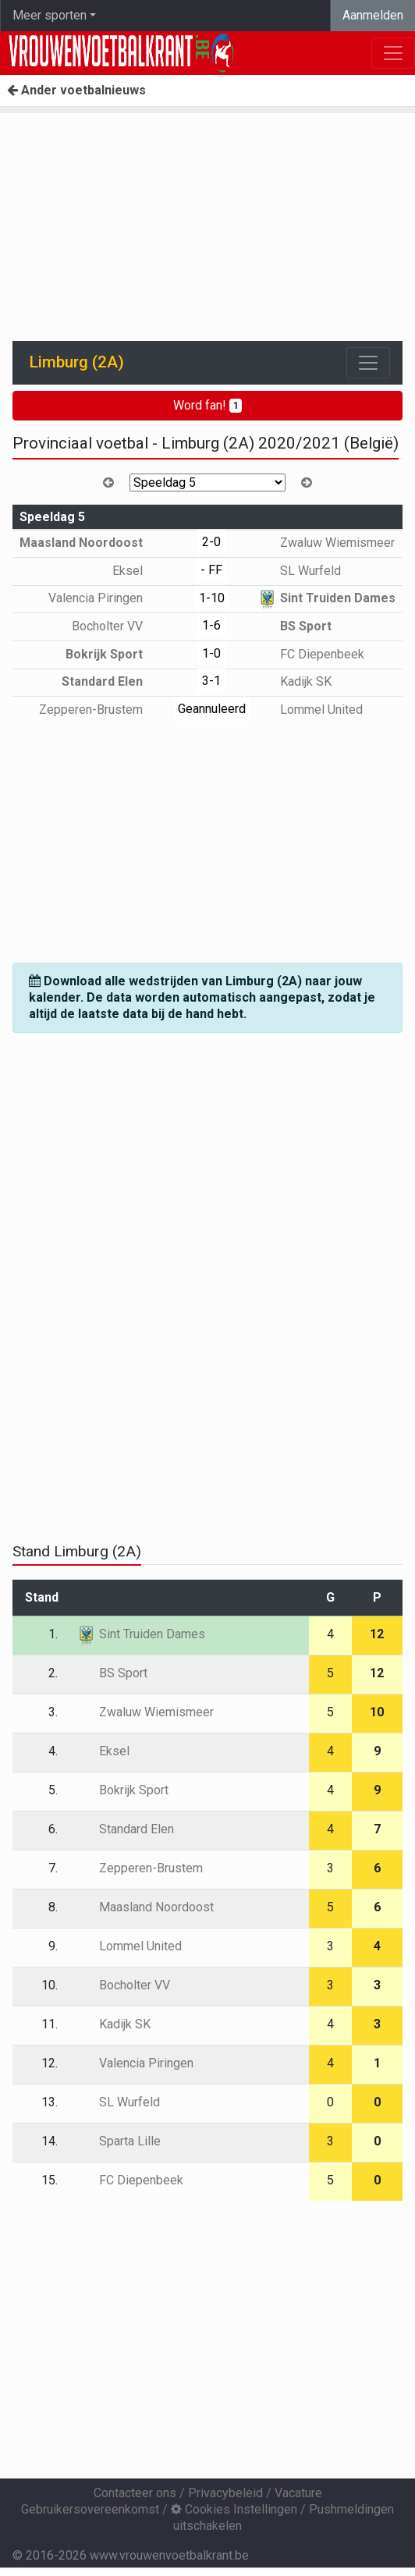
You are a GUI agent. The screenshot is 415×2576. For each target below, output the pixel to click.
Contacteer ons (135, 2493)
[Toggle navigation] (368, 362)
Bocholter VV (118, 626)
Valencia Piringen (106, 598)
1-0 (211, 653)
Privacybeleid (225, 2493)
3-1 (211, 680)
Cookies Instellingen (234, 2509)
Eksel (138, 570)
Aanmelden (372, 15)
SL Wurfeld (299, 570)
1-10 (212, 598)
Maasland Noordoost (92, 542)
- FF (211, 569)
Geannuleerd (212, 708)
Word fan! (208, 405)
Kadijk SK (294, 681)
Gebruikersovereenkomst (90, 2509)
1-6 (211, 625)
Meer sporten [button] (49, 15)
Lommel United (310, 709)
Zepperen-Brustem (102, 709)
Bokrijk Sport (115, 654)
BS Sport (294, 626)
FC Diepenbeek (310, 654)
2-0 (211, 541)
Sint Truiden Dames (326, 598)
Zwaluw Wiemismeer (326, 542)
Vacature (298, 2493)
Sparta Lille (118, 2141)
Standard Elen (113, 681)
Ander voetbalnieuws (76, 90)
